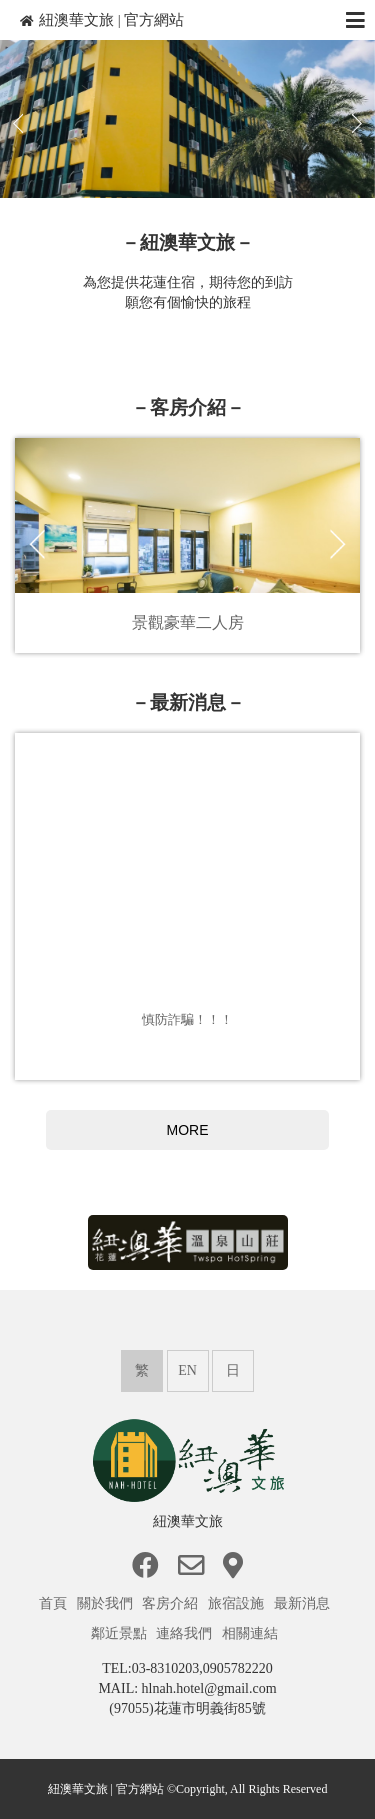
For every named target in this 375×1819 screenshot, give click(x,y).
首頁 (55, 1603)
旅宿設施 (238, 1603)
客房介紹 (172, 1603)
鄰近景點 (121, 1633)
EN (187, 1370)
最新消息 (304, 1603)
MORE (188, 1130)
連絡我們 (186, 1633)
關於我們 (107, 1603)
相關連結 (252, 1633)
